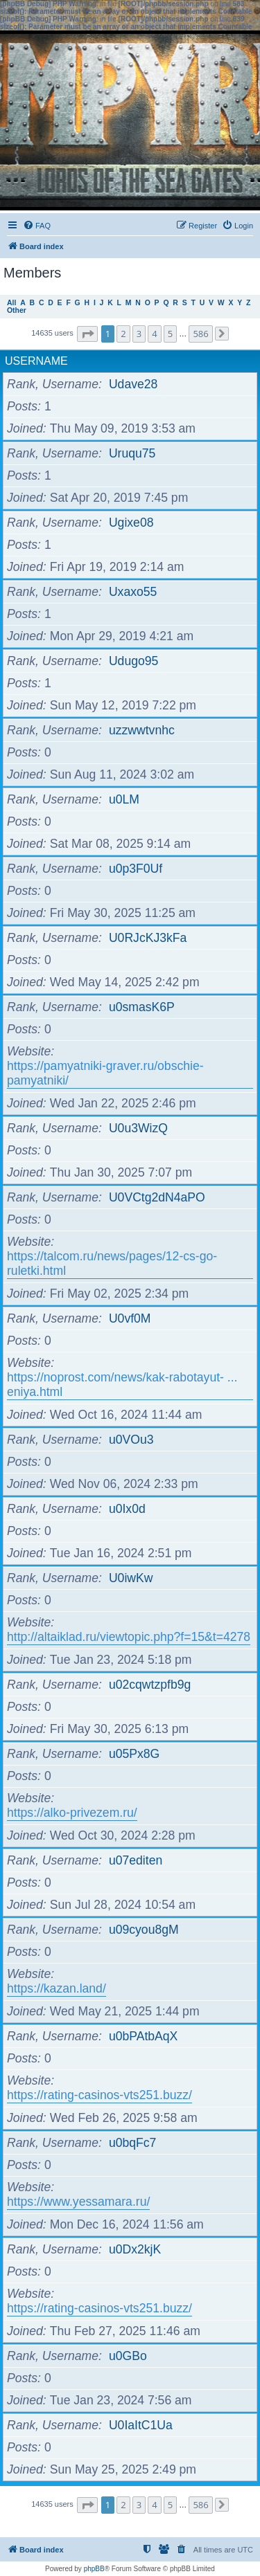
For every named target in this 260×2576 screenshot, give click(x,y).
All (11, 303)
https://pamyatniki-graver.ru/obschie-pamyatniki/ (105, 1073)
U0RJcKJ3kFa (148, 938)
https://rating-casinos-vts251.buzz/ (99, 2095)
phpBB (94, 2569)
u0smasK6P (142, 1007)
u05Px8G (134, 1754)
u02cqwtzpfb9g (150, 1684)
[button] (87, 334)
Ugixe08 (131, 522)
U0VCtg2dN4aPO (157, 1197)
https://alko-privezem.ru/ (72, 1813)
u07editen (135, 1860)
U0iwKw (131, 1578)
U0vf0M (130, 1318)
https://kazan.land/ (56, 1988)
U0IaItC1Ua (141, 2425)
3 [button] (139, 333)
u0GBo (128, 2356)
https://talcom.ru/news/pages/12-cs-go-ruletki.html (112, 1263)
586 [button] (200, 333)
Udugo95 (133, 661)
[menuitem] (37, 225)
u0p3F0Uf (135, 869)
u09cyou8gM (144, 1929)
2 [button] (123, 333)
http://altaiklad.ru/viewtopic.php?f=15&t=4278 (128, 1637)
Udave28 (133, 384)
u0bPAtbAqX (143, 2036)
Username (36, 361)
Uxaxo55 (133, 592)
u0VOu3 (131, 1439)
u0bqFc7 (132, 2143)
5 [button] (170, 333)
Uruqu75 (132, 453)
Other (16, 310)
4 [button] (154, 333)
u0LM (124, 799)
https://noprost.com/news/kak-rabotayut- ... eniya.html (122, 1384)
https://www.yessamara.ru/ (78, 2201)
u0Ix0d (127, 1509)
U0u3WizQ (138, 1128)
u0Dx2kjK (135, 2249)
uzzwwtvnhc (142, 730)
